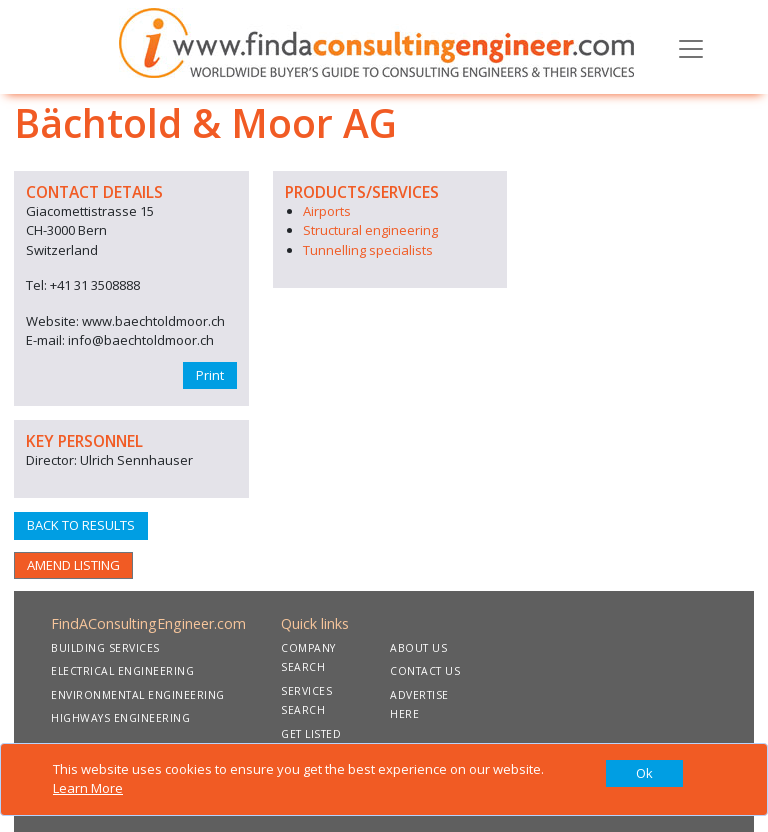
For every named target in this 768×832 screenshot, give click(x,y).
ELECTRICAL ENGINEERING (122, 671)
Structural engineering (370, 230)
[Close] (644, 774)
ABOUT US (418, 648)
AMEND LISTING (73, 565)
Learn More (88, 788)
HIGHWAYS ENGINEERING (120, 718)
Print (210, 375)
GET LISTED (311, 734)
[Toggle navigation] (691, 47)
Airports (327, 211)
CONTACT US (425, 671)
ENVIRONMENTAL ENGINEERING (138, 695)
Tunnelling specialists (368, 250)
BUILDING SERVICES (105, 648)
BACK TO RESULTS (81, 525)
